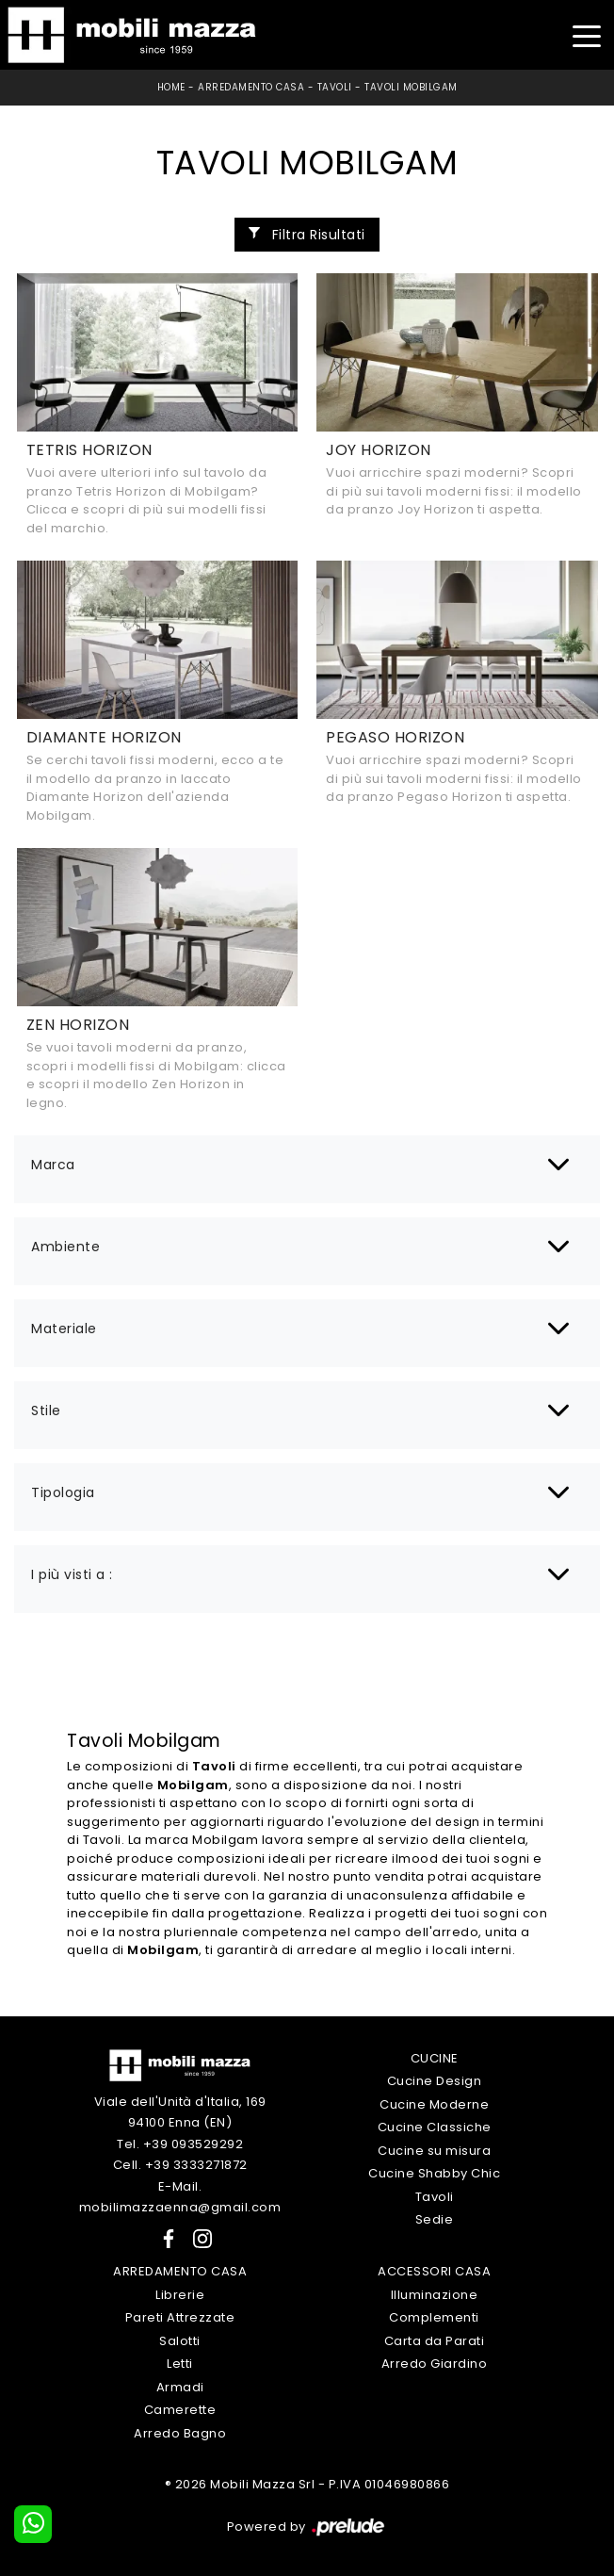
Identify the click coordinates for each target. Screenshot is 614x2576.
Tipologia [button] (63, 1492)
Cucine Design (434, 2081)
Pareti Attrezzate (180, 2317)
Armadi (180, 2387)
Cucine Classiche (435, 2127)
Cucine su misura (434, 2151)
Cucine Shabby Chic (434, 2173)
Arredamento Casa (251, 87)
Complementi (434, 2317)
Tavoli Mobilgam (411, 87)
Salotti (180, 2341)
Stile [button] (46, 1410)
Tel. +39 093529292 (180, 2144)
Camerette (180, 2410)
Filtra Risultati (307, 234)
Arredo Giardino (434, 2363)
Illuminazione (434, 2295)
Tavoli (334, 87)
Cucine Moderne (434, 2104)
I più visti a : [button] (72, 1574)
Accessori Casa (434, 2271)
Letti (180, 2363)
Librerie (179, 2295)
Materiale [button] (64, 1328)
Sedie (434, 2219)
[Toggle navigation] (586, 34)
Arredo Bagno (180, 2433)
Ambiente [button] (65, 1246)
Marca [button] (53, 1164)
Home (171, 87)
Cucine (435, 2058)
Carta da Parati (434, 2341)
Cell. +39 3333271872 (180, 2165)
